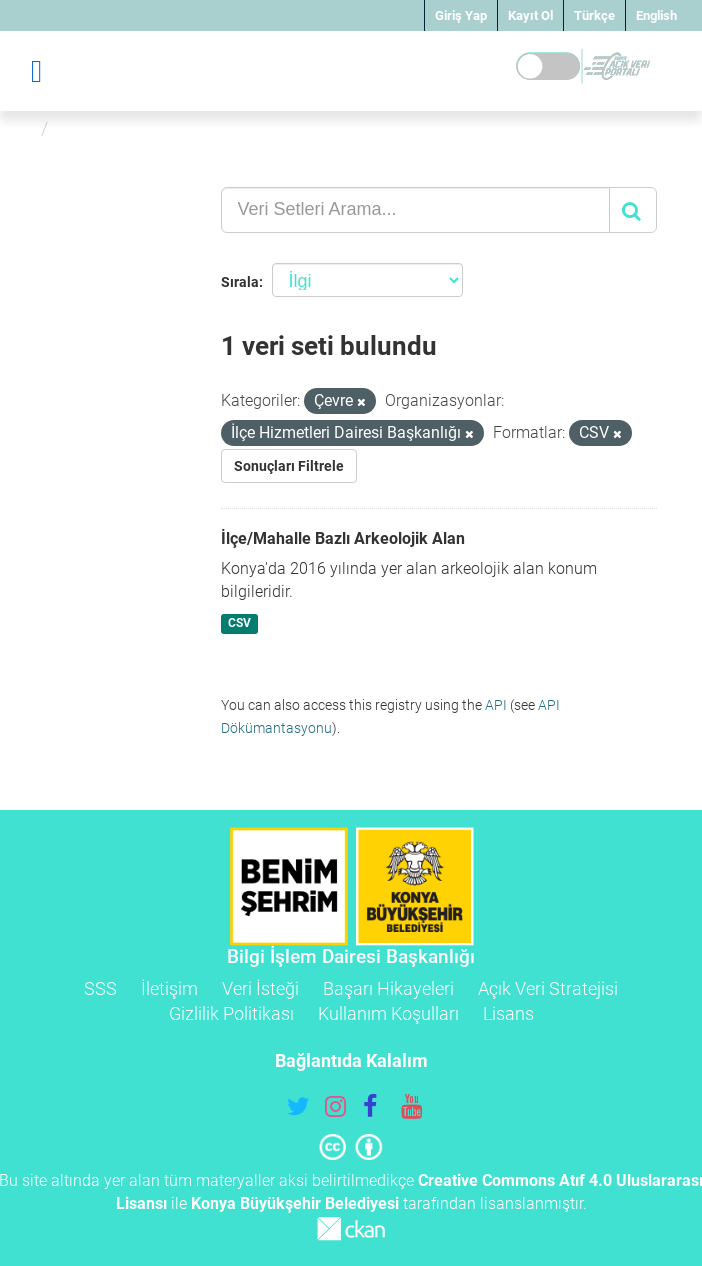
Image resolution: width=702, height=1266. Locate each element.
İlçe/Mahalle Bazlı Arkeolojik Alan (343, 538)
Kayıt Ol (530, 15)
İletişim (169, 988)
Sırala (240, 282)
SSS (100, 988)
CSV (239, 623)
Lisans (508, 1013)
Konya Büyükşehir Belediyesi (295, 1203)
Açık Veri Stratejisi (548, 988)
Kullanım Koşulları (388, 1013)
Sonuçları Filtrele (289, 466)
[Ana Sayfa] (23, 128)
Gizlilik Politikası (231, 1013)
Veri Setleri (103, 128)
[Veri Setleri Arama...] (416, 210)
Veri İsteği (260, 988)
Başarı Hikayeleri (388, 988)
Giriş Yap (461, 15)
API (496, 705)
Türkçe (594, 15)
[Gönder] (633, 210)
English (656, 15)
